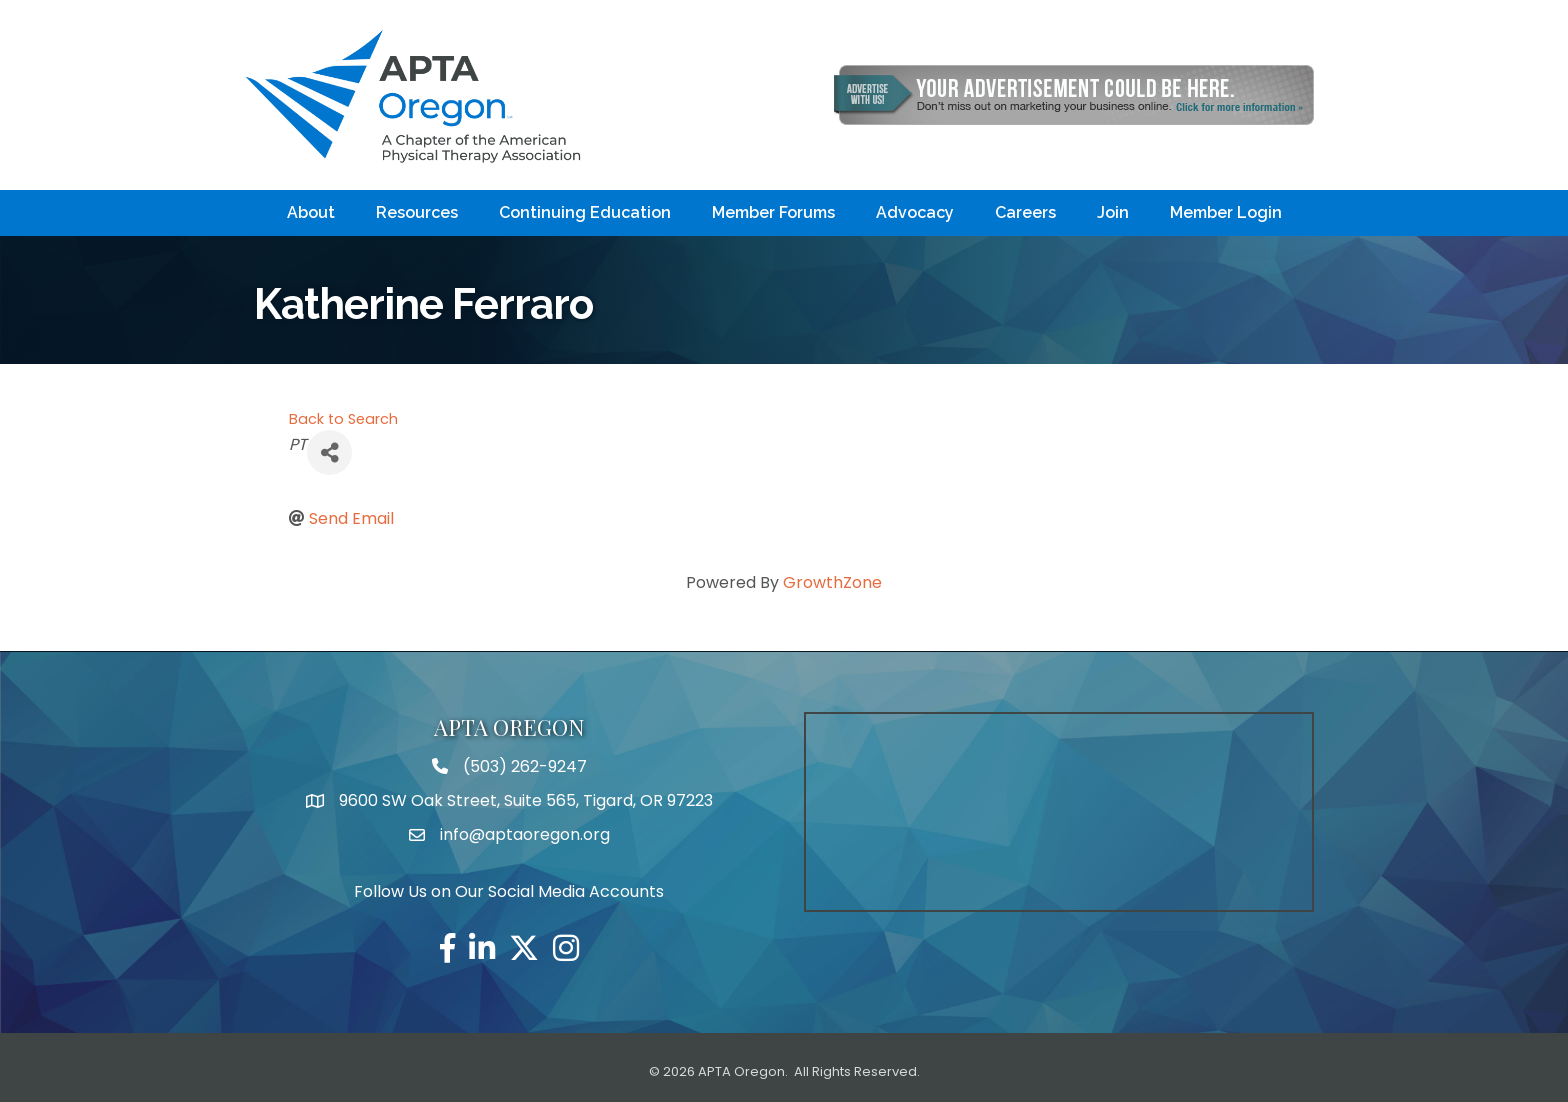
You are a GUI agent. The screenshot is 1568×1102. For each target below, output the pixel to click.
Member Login (1226, 212)
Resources (417, 212)
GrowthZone (832, 582)
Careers (1025, 212)
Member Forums (773, 212)
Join (1113, 212)
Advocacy (915, 212)
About (311, 212)
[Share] (329, 452)
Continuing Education (585, 212)
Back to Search (343, 419)
